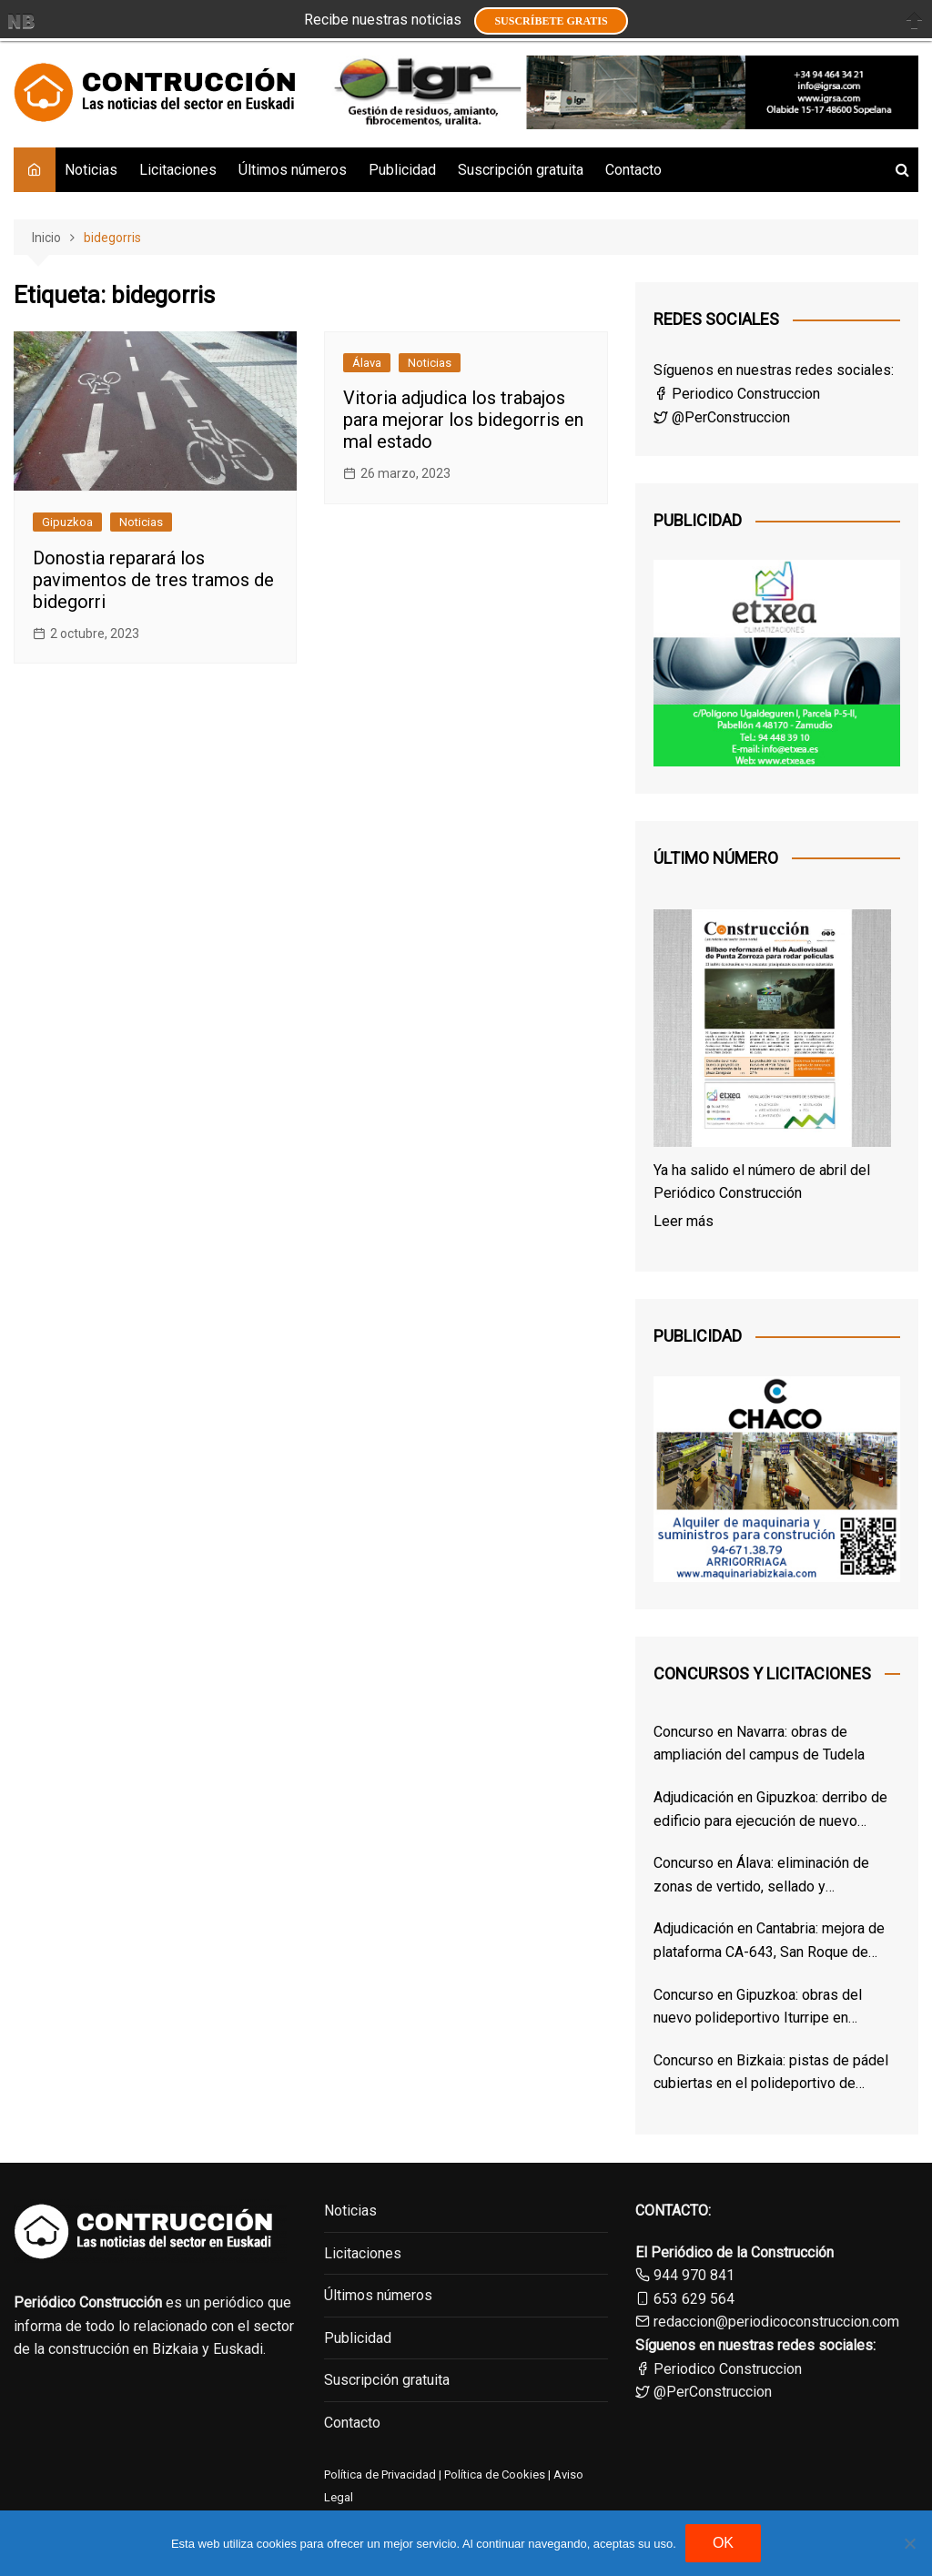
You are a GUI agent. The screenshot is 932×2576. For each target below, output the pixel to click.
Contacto (633, 169)
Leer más (683, 1221)
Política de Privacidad (380, 2474)
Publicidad (402, 169)
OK (723, 2543)
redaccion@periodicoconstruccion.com (776, 2321)
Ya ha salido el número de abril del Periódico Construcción (761, 1181)
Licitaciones (178, 169)
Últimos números (292, 169)
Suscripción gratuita (520, 169)
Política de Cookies (493, 2474)
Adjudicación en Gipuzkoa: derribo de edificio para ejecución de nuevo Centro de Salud (770, 1810)
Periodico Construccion (736, 393)
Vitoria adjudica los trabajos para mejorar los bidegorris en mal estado (463, 419)
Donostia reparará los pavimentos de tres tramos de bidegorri (153, 580)
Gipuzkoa (67, 522)
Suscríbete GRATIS (550, 21)
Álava (366, 363)
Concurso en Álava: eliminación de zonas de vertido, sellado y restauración (761, 1876)
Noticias (91, 169)
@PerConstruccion (721, 417)
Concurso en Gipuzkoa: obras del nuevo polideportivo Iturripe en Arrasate (757, 2008)
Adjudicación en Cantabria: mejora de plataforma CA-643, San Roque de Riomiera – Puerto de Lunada (769, 1941)
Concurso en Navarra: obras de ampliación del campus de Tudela (759, 1743)
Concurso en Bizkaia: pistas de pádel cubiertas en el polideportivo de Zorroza (770, 2073)
